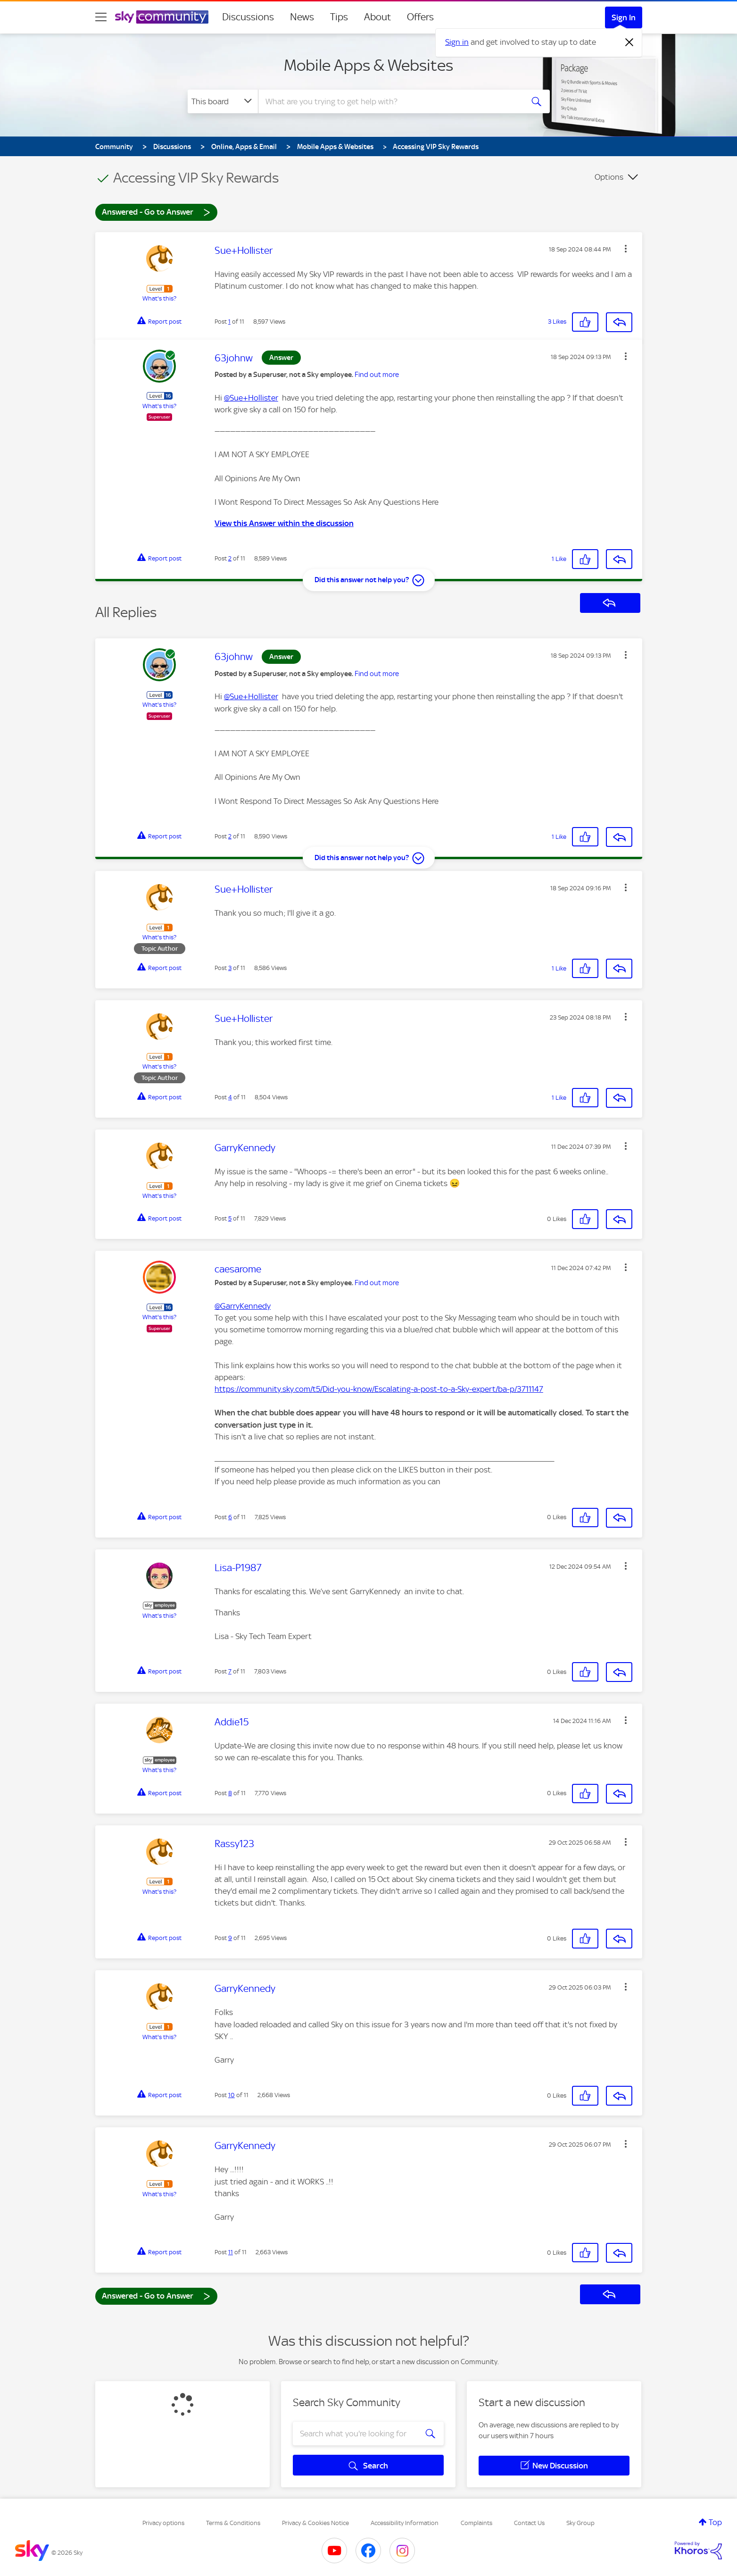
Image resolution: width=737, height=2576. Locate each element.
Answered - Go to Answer (156, 211)
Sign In (624, 17)
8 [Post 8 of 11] (230, 1793)
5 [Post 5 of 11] (230, 1218)
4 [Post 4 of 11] (230, 1097)
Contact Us (529, 2522)
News (302, 17)
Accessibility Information (405, 2522)
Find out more (377, 374)
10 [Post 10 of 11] (231, 2095)
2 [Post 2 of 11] (230, 558)
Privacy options (163, 2522)
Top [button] (715, 2522)
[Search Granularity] (223, 101)
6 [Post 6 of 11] (230, 1517)
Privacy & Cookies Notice (315, 2522)
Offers (420, 17)
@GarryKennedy (243, 1306)
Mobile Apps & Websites (368, 65)
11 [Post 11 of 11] (230, 2252)
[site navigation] (101, 17)
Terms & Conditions (233, 2522)
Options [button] (609, 177)
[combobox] (389, 101)
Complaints (476, 2522)
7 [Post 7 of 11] (230, 1671)
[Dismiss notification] (629, 42)
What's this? (159, 298)
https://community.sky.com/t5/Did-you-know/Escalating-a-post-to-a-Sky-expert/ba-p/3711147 (379, 1389)
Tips (339, 17)
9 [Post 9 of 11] (230, 1937)
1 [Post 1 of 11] (229, 321)
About (377, 17)
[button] (625, 248)
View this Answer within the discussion (284, 523)
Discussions (248, 17)
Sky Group (580, 2522)
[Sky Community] (161, 17)
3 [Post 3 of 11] (230, 967)
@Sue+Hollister (251, 397)
